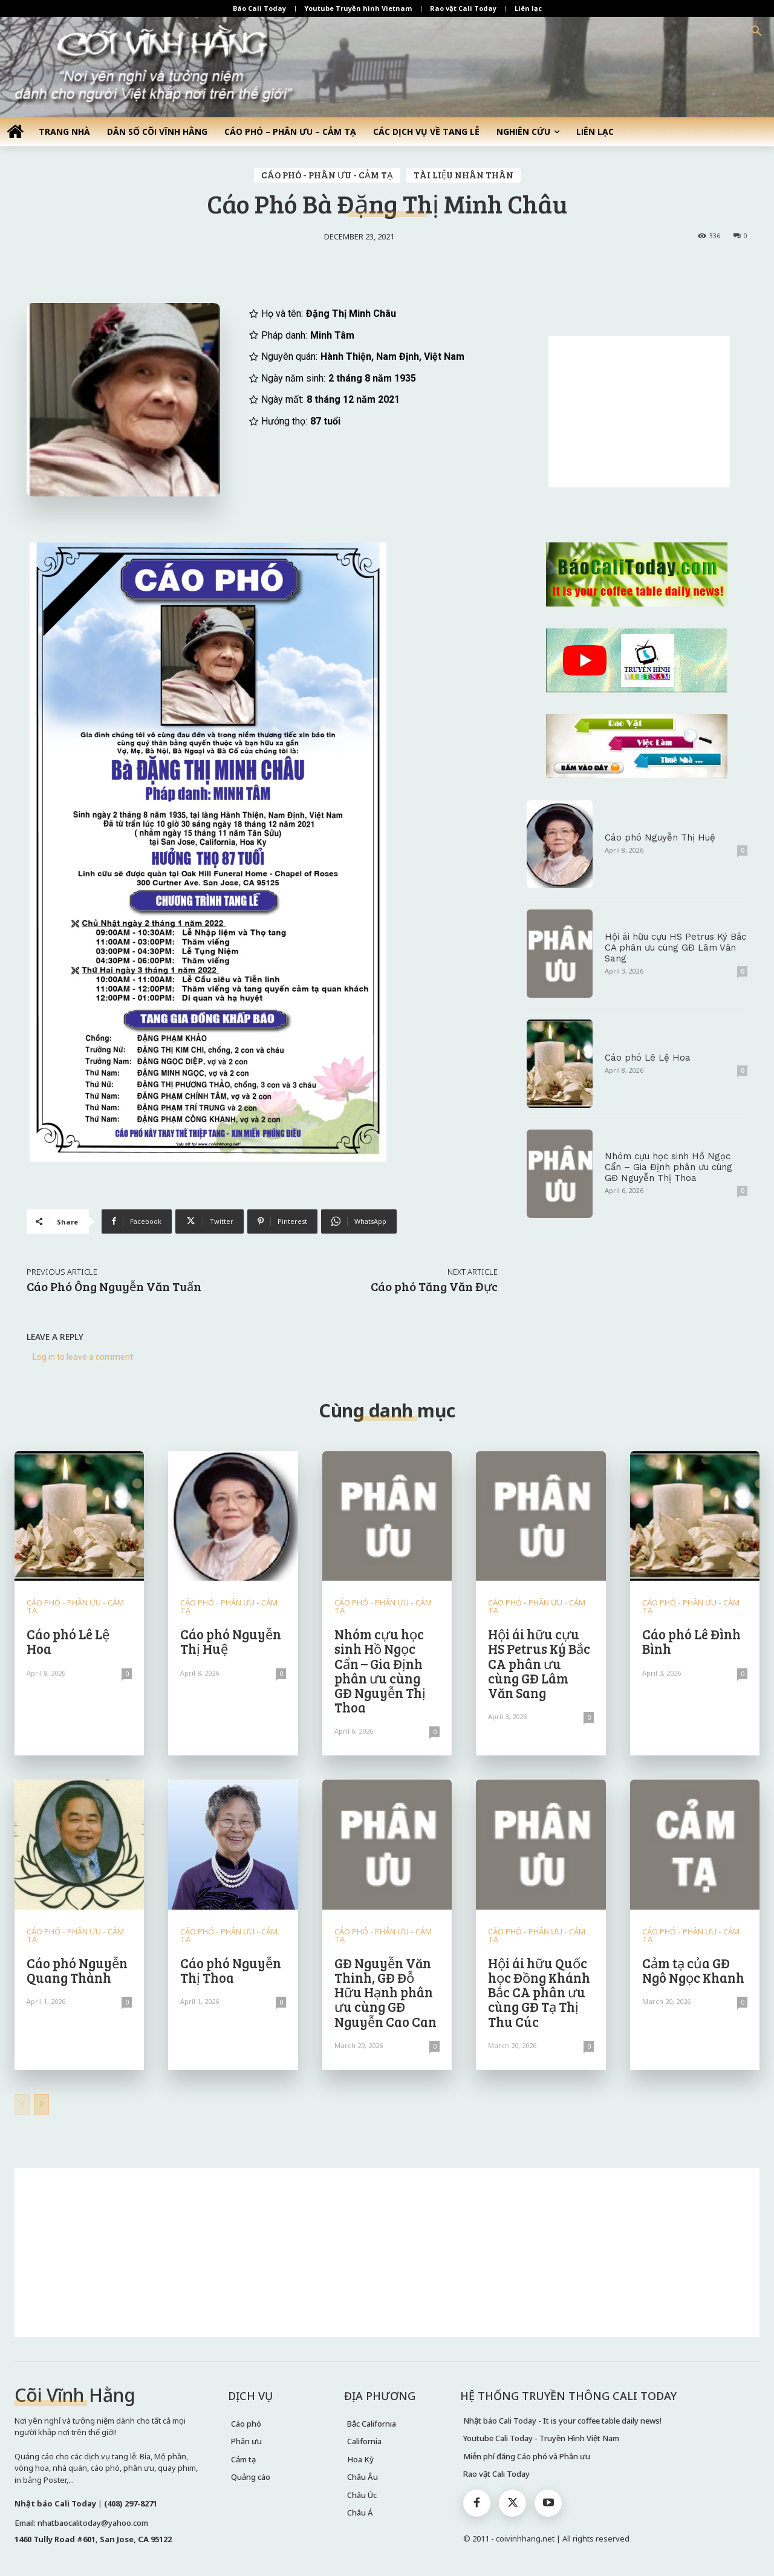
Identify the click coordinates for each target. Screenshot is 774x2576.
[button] (756, 31)
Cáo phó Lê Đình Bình (691, 1641)
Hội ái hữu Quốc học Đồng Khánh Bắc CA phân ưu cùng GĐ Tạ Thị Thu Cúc (539, 1992)
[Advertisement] (639, 411)
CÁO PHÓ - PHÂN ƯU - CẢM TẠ (327, 175)
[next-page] (41, 2104)
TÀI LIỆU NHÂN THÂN (463, 175)
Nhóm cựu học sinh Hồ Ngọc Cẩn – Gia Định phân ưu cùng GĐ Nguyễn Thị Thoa (668, 1167)
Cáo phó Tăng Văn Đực (434, 1286)
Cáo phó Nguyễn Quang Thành (77, 1970)
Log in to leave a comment (83, 1357)
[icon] (15, 131)
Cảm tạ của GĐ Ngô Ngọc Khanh (693, 1970)
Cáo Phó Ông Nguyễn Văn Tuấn (114, 1286)
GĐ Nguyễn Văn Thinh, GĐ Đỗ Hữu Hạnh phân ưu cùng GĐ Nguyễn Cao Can (385, 1992)
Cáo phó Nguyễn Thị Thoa (230, 1970)
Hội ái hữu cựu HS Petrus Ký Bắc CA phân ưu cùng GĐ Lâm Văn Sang (675, 947)
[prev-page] (22, 2104)
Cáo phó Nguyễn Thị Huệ (660, 837)
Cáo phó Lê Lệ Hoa (648, 1057)
